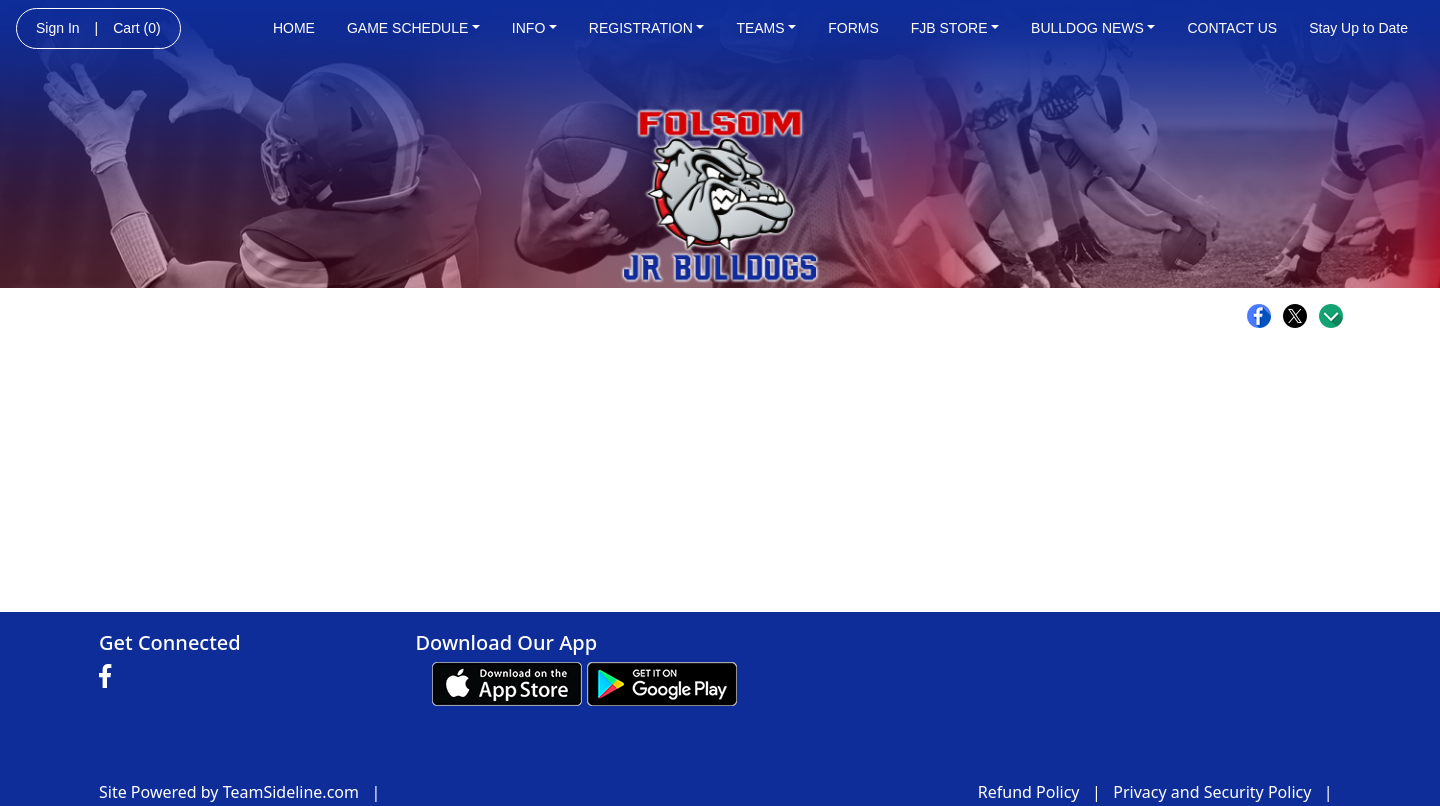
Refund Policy (1029, 792)
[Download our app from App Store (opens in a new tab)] (507, 683)
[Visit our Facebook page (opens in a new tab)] (110, 677)
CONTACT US (1232, 28)
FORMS (853, 28)
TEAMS (766, 28)
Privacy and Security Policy (1212, 792)
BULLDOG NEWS (1093, 28)
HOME (294, 28)
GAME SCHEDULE (413, 28)
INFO (534, 28)
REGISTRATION (647, 28)
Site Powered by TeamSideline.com (229, 792)
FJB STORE (955, 28)
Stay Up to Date (1358, 28)
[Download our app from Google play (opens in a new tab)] (662, 683)
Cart (136, 28)
